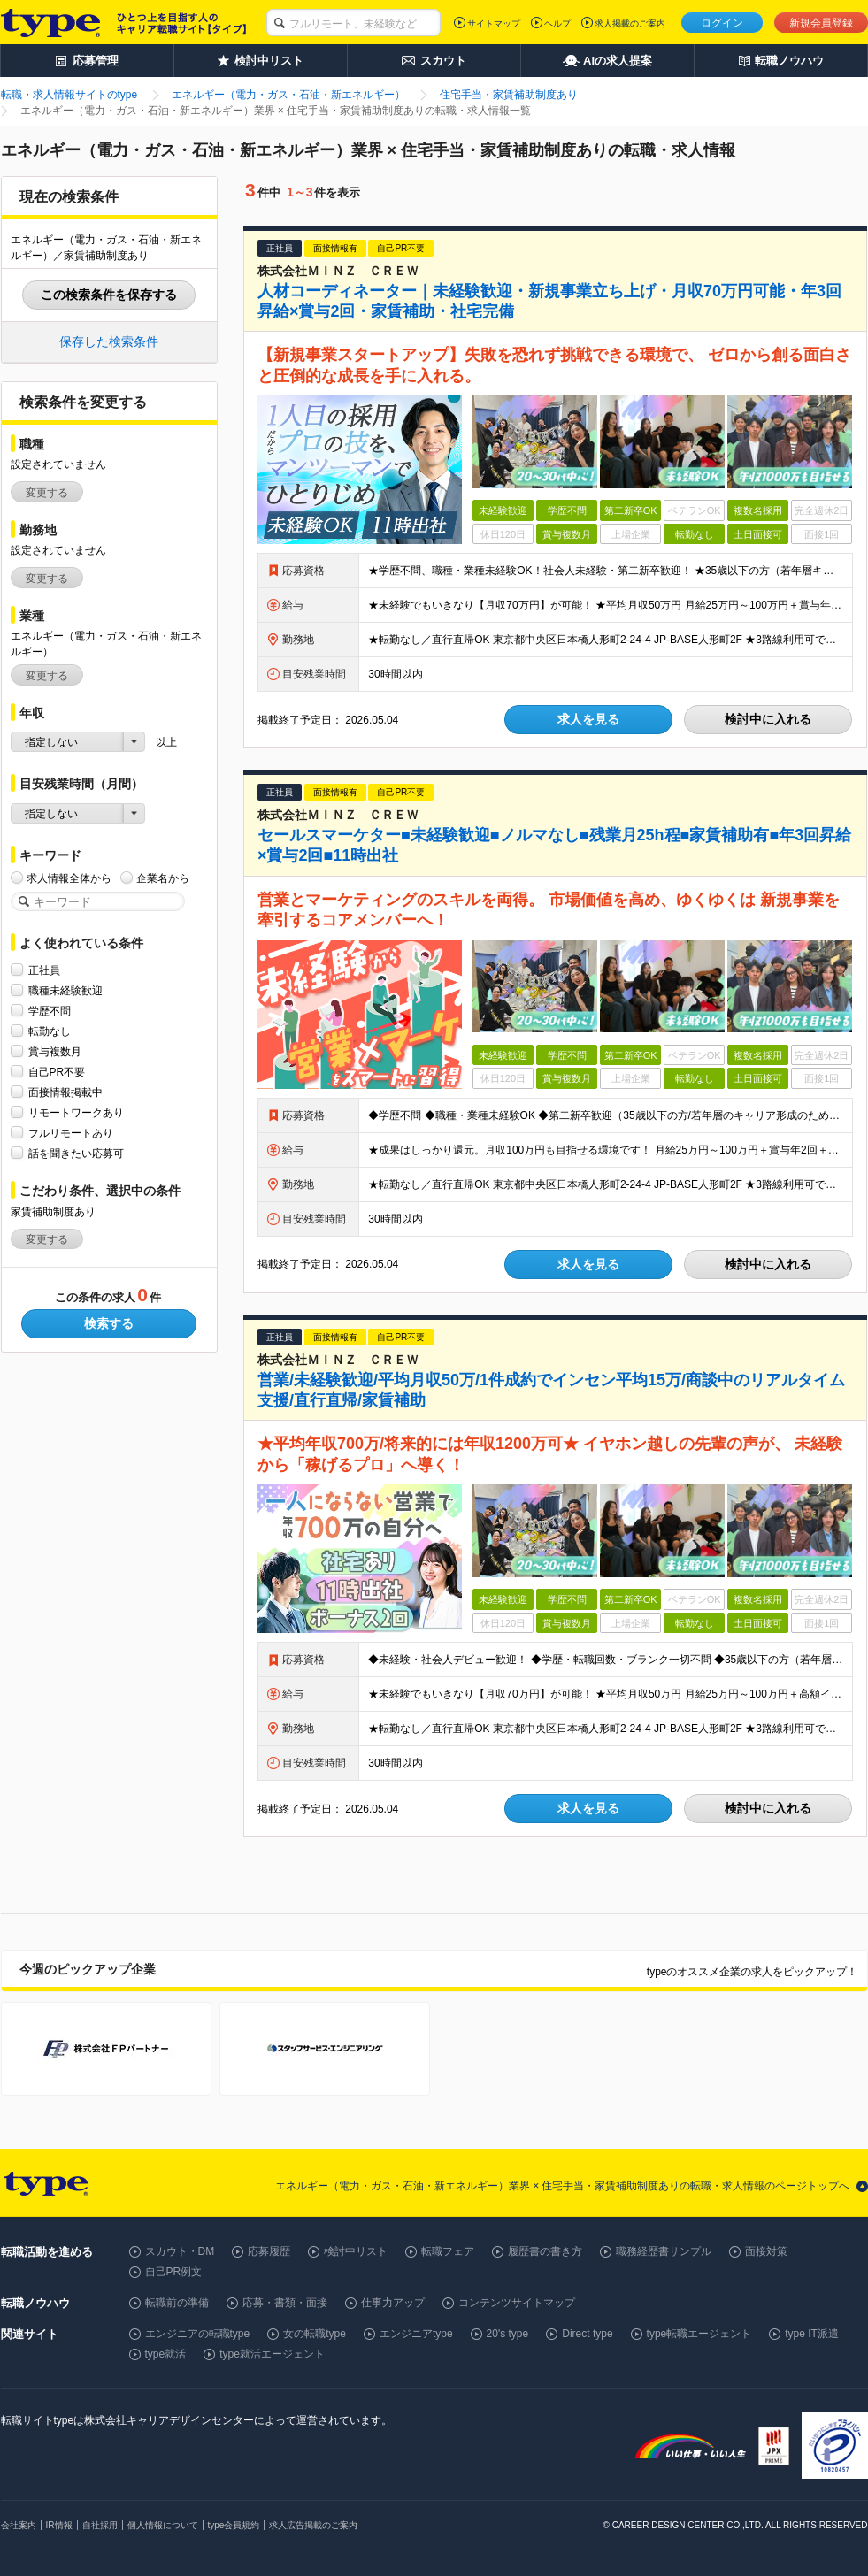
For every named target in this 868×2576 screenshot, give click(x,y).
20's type (508, 2333)
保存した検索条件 (108, 341)
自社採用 (100, 2525)
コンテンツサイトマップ (516, 2302)
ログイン (722, 23)
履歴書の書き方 (545, 2251)
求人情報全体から (69, 878)
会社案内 (18, 2525)
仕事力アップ (393, 2302)
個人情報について (162, 2525)
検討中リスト (356, 2251)
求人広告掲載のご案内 (313, 2525)
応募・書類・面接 (284, 2302)
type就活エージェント (272, 2354)
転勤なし (49, 1031)
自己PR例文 (174, 2272)
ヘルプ (557, 23)
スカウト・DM (180, 2251)
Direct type (587, 2333)
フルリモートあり (70, 1132)
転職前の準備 (177, 2302)
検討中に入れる (768, 719)
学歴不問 (49, 1010)
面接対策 (766, 2251)
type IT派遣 (812, 2333)
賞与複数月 (54, 1051)
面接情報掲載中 (65, 1092)
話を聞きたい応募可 (76, 1153)
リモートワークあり (76, 1112)
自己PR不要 (57, 1071)
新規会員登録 (821, 23)
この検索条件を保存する (109, 295)
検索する (109, 1323)
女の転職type (314, 2333)
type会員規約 (234, 2525)
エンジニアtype (416, 2333)
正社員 (44, 970)
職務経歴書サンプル (663, 2251)
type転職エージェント (699, 2333)
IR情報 (59, 2525)
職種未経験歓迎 (65, 990)
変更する (47, 493)
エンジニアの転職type (197, 2333)
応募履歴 (269, 2251)
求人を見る (588, 719)
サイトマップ (493, 23)
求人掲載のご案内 (630, 23)
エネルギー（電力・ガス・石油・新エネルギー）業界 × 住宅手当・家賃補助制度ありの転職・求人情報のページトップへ (562, 2186)
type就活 (166, 2354)
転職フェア (447, 2251)
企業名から (162, 878)
